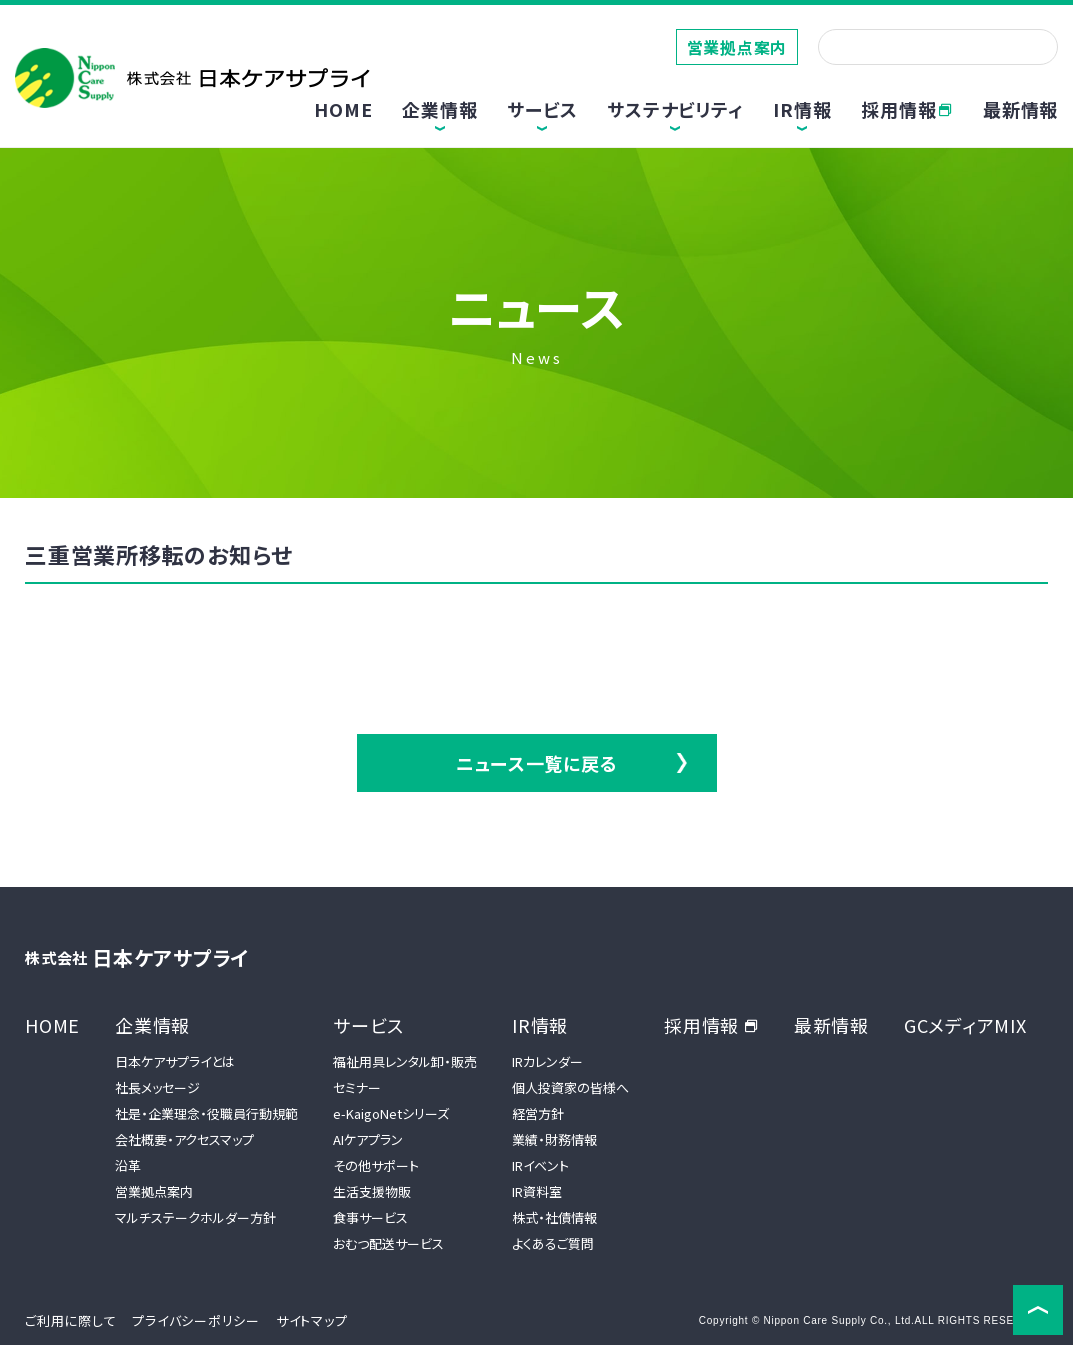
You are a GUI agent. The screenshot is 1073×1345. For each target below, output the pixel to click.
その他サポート (376, 1165)
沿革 (128, 1165)
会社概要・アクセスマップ (184, 1139)
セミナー (357, 1087)
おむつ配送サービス (388, 1243)
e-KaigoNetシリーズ (391, 1113)
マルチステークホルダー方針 (195, 1217)
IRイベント (540, 1165)
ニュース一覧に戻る (537, 763)
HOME (343, 109)
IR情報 (540, 1025)
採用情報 (907, 109)
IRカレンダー (547, 1061)
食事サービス (370, 1217)
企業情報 (152, 1025)
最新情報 (1020, 109)
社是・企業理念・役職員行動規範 (206, 1113)
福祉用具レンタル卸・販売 (405, 1061)
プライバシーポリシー (196, 1320)
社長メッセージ (157, 1087)
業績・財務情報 (554, 1139)
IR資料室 (537, 1191)
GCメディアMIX (965, 1025)
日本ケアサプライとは (175, 1061)
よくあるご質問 (553, 1243)
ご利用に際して (70, 1320)
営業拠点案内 (737, 47)
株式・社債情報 (554, 1217)
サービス (368, 1025)
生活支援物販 (372, 1191)
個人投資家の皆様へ (570, 1087)
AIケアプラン (368, 1139)
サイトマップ (312, 1320)
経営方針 (538, 1113)
